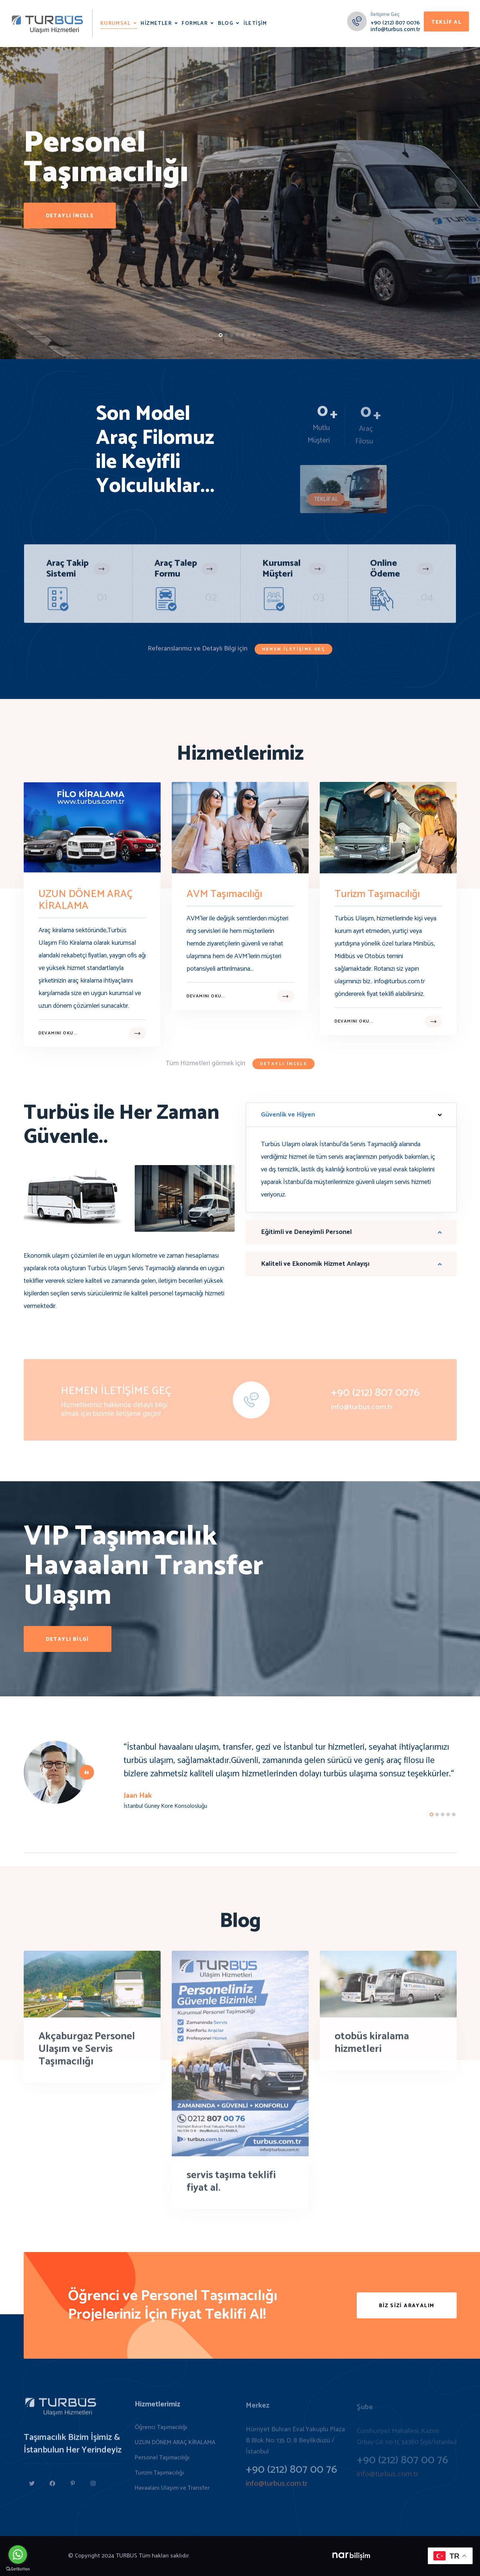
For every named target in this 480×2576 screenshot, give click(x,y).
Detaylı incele (284, 1063)
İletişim (255, 23)
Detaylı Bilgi (67, 1639)
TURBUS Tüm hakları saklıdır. (153, 2556)
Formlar (195, 23)
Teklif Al (446, 22)
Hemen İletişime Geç (293, 649)
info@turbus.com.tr (395, 29)
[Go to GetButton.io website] (18, 2568)
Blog (226, 23)
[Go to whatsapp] (18, 2554)
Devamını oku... (58, 1033)
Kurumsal (115, 23)
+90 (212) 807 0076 (395, 23)
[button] (220, 335)
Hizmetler (156, 23)
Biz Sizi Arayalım (406, 2306)
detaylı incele (70, 222)
